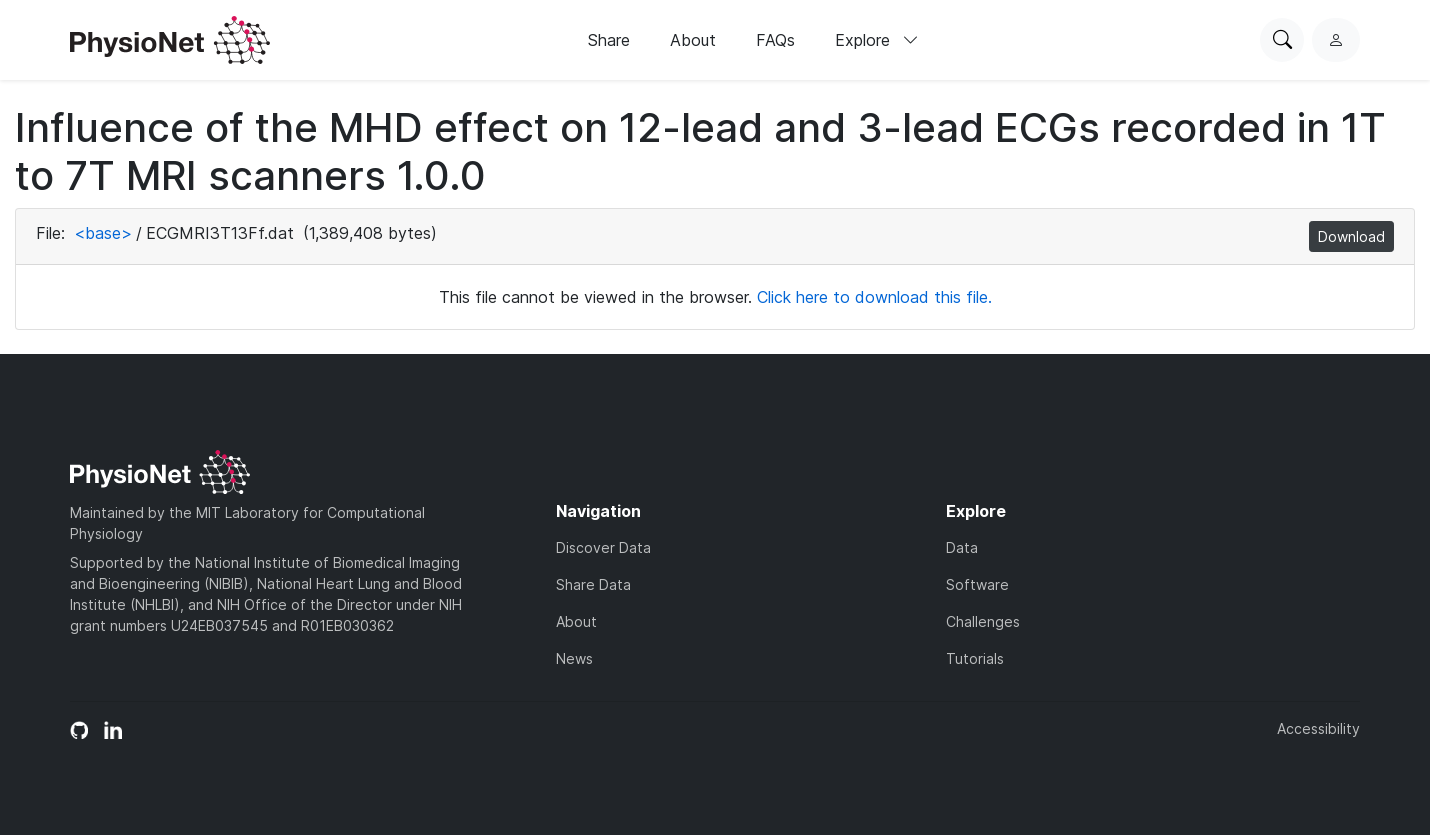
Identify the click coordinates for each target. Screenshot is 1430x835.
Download (1351, 236)
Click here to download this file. (874, 297)
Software (977, 584)
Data (962, 547)
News (574, 658)
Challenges (983, 621)
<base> (103, 233)
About (693, 40)
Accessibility (1318, 728)
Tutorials (975, 658)
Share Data (593, 584)
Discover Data (603, 547)
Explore (877, 40)
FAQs (775, 40)
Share (609, 40)
